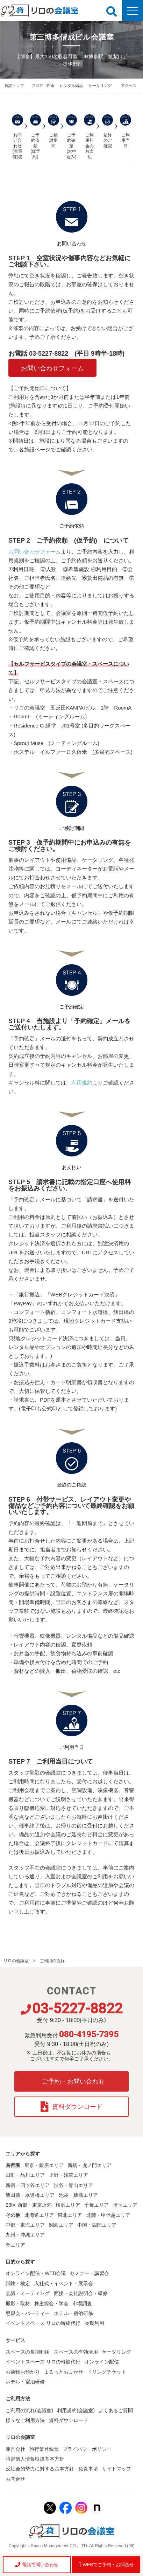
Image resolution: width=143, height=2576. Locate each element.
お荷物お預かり (23, 2372)
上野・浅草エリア (68, 2175)
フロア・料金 (43, 86)
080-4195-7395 (89, 2034)
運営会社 (15, 2449)
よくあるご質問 (116, 2410)
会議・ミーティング (28, 2293)
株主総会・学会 (51, 2303)
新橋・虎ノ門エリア (89, 2165)
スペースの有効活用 (76, 2352)
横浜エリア (68, 2205)
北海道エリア (39, 2215)
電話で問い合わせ (36, 2564)
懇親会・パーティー (28, 2313)
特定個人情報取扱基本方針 (35, 2459)
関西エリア (61, 2225)
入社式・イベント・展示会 (63, 2283)
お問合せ (15, 2479)
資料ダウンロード (71, 2106)
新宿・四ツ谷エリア (28, 2185)
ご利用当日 (125, 131)
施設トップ (14, 86)
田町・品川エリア (25, 2175)
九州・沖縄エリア (25, 2235)
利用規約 (81, 1083)
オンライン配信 (102, 2361)
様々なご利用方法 (25, 2420)
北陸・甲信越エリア (108, 2215)
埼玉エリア (125, 2205)
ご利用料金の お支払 (89, 136)
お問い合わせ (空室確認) (17, 136)
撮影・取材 (18, 2303)
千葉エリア (96, 2205)
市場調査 (82, 2303)
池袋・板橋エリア (78, 2195)
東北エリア (70, 2215)
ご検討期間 (53, 131)
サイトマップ (116, 2468)
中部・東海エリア (25, 2225)
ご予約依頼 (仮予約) (35, 136)
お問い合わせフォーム (52, 368)
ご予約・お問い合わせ (73, 2081)
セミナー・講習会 (89, 2273)
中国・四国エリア (96, 2225)
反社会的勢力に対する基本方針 (40, 2468)
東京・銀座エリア (44, 2165)
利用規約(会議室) (75, 2410)
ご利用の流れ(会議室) (29, 2410)
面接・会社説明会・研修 (81, 2293)
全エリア (15, 2245)
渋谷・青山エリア (73, 2185)
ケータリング (100, 86)
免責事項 (88, 2468)
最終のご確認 (107, 131)
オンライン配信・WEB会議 (36, 2273)
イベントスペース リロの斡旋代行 (43, 2323)
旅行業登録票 (44, 2449)
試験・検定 (18, 2283)
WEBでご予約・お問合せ (106, 2564)
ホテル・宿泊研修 (73, 2313)
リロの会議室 (16, 1960)
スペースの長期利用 (28, 2352)
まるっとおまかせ (63, 2372)
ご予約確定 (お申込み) (71, 136)
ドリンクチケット (106, 2372)
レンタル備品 (71, 86)
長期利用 (94, 2323)
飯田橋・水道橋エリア (30, 2195)
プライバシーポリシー (87, 2449)
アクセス (128, 86)
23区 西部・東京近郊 (28, 2205)
